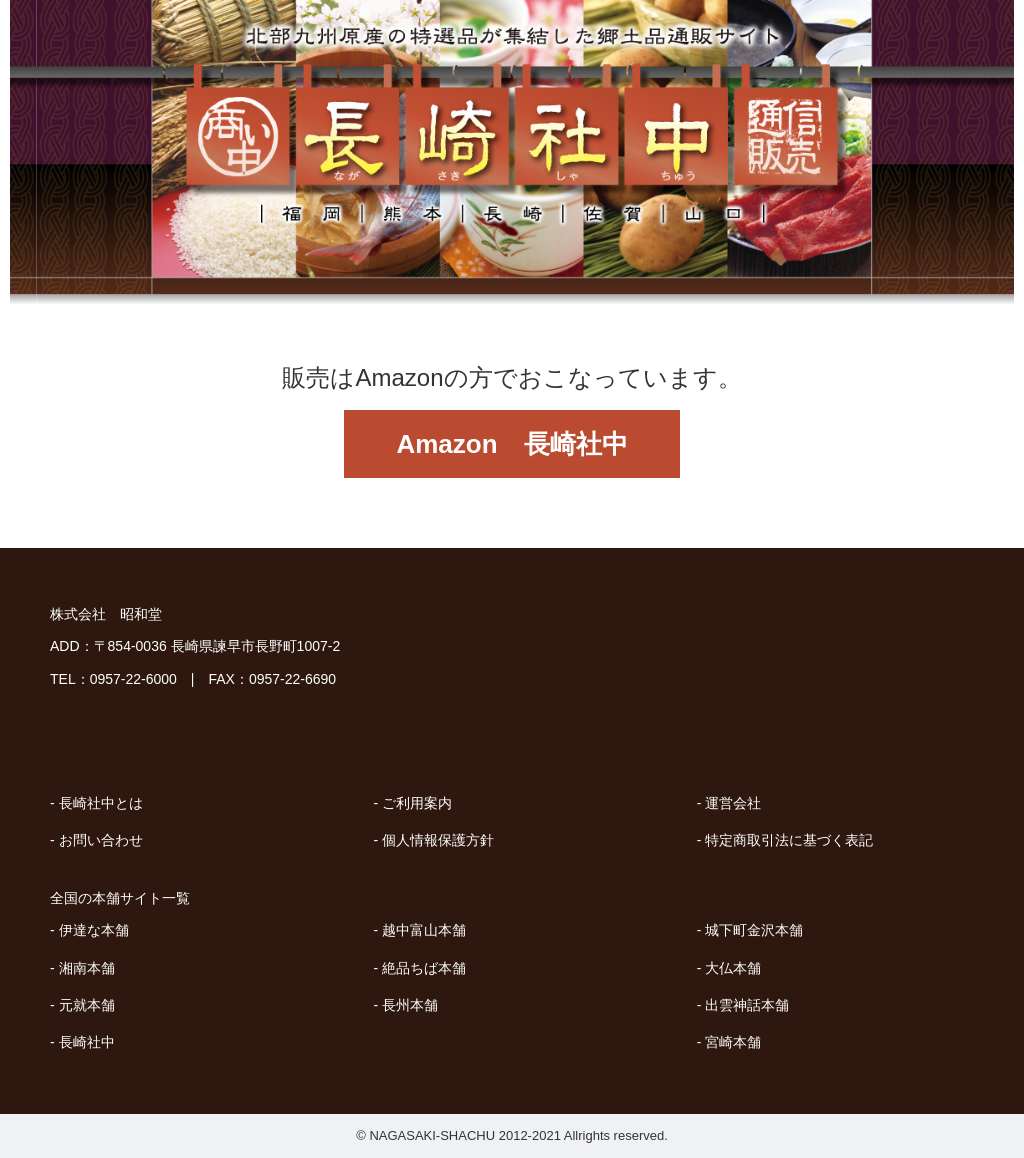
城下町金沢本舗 (754, 930)
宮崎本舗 (733, 1042)
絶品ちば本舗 (424, 968)
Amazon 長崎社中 (511, 444)
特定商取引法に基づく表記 (789, 840)
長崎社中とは (101, 803)
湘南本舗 (87, 968)
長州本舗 (410, 1005)
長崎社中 (87, 1042)
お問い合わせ (101, 840)
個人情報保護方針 (438, 840)
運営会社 (733, 803)
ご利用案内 (417, 803)
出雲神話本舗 (747, 1005)
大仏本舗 (733, 968)
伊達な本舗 (94, 930)
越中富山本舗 (424, 930)
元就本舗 (87, 1005)
